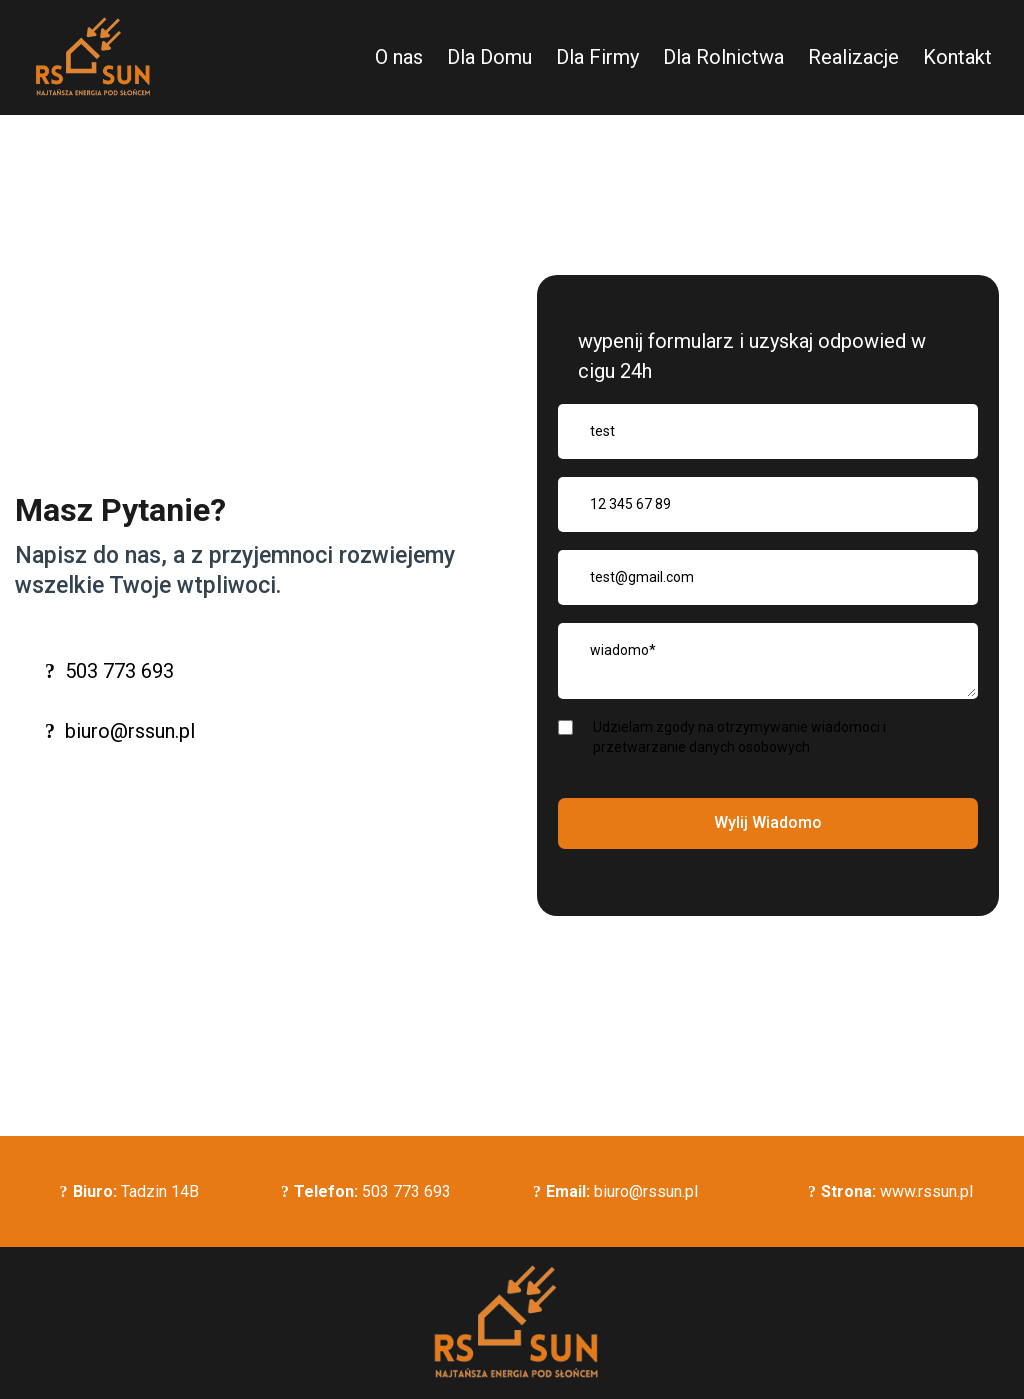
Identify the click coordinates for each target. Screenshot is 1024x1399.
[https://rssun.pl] (90, 57)
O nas (399, 57)
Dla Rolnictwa (723, 57)
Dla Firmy (597, 57)
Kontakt (957, 57)
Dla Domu (489, 57)
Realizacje (853, 57)
